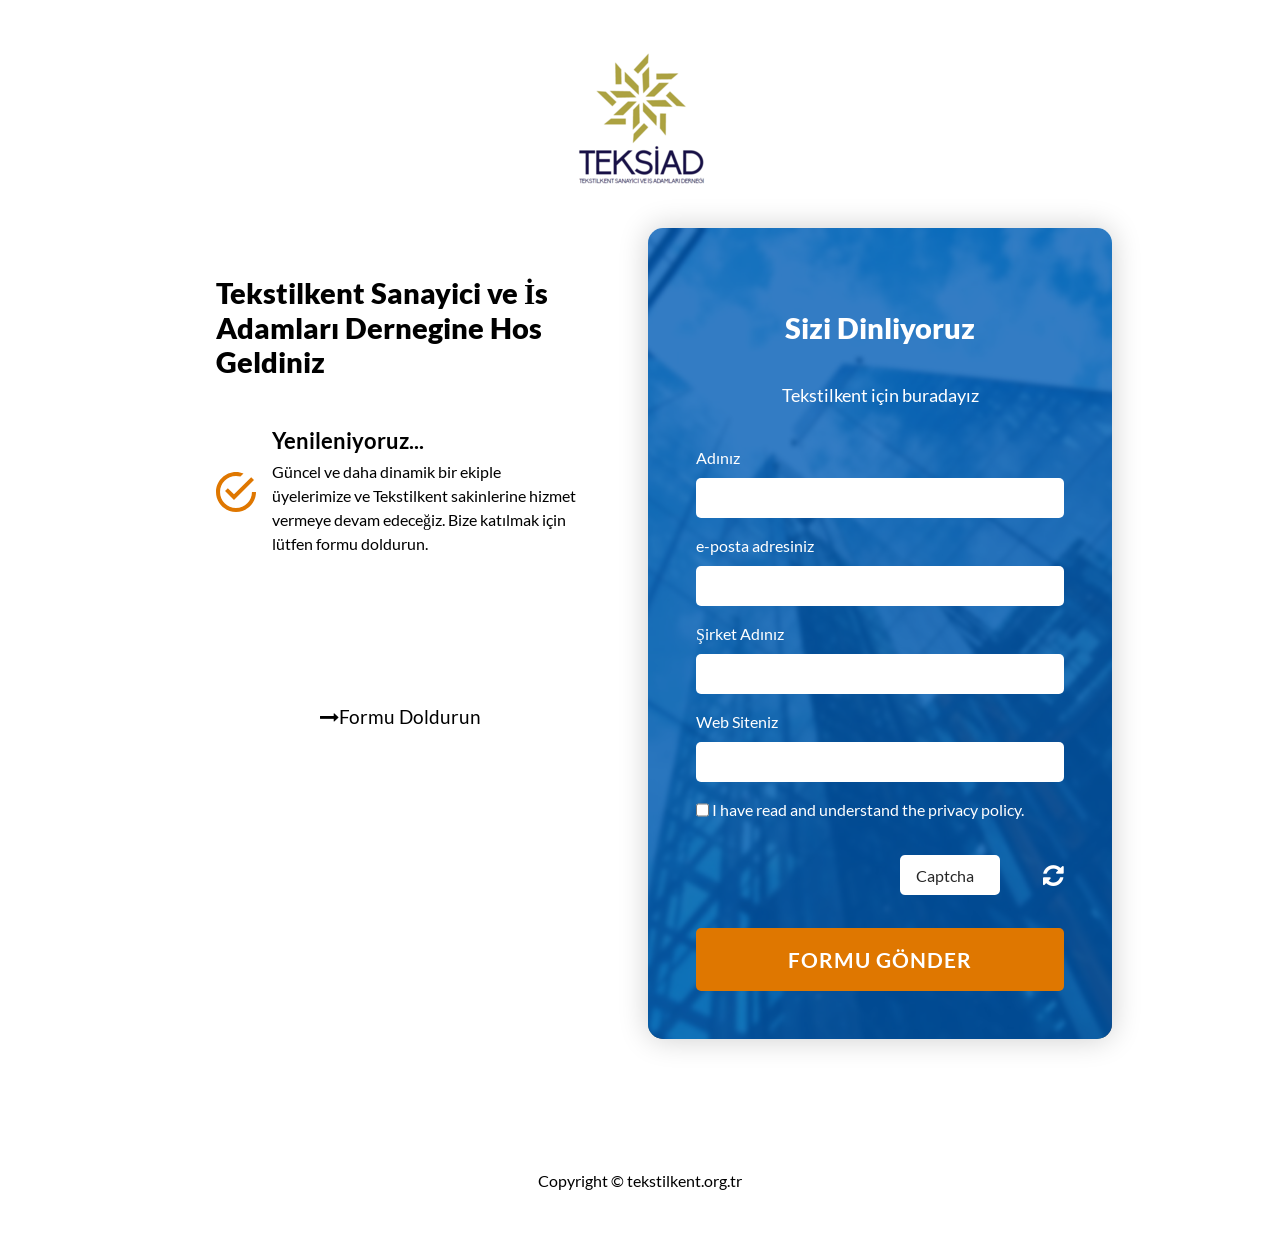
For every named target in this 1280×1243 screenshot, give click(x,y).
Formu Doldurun (400, 716)
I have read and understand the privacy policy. (868, 809)
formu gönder (880, 959)
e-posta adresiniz (755, 545)
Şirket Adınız (740, 633)
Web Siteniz (737, 721)
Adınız (718, 457)
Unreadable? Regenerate (1053, 875)
